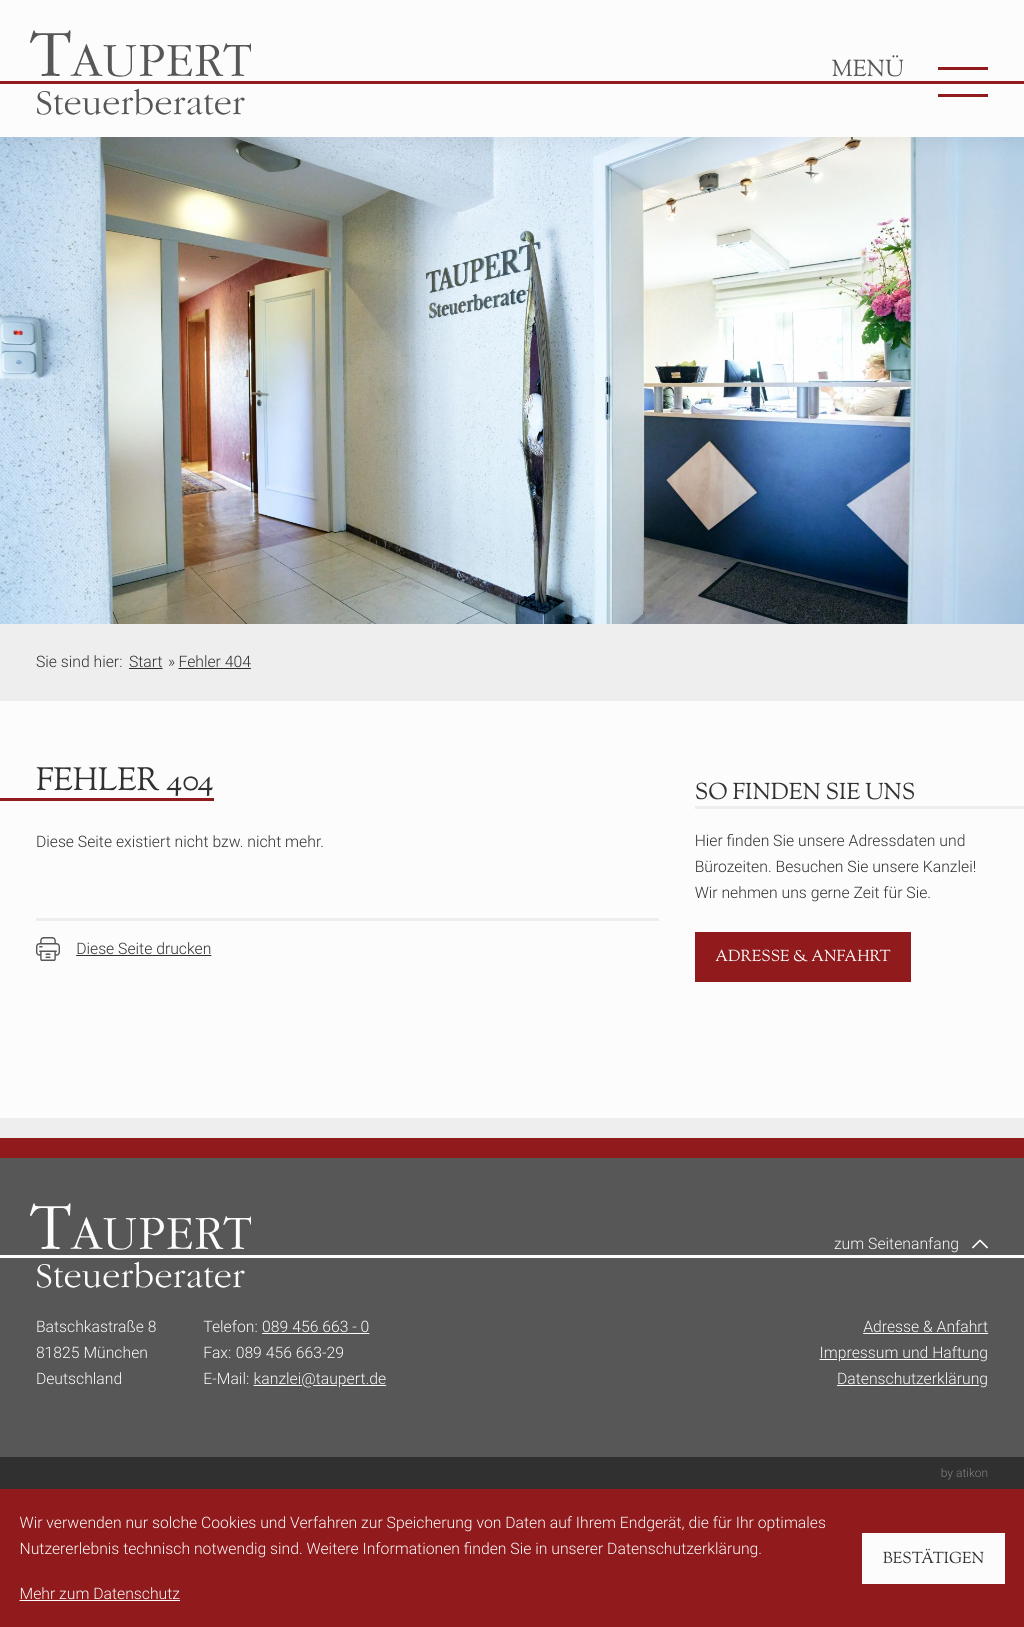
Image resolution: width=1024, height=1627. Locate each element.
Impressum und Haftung (904, 1352)
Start (146, 661)
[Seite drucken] (124, 949)
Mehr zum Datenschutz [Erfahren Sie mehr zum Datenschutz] (100, 1593)
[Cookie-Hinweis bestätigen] (933, 1558)
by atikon (964, 1473)
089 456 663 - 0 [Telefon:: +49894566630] (315, 1326)
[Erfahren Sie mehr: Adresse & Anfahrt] (803, 957)
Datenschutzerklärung (912, 1378)
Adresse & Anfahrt (925, 1326)
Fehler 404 (214, 661)
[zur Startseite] (141, 72)
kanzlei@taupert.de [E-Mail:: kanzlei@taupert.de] (320, 1378)
